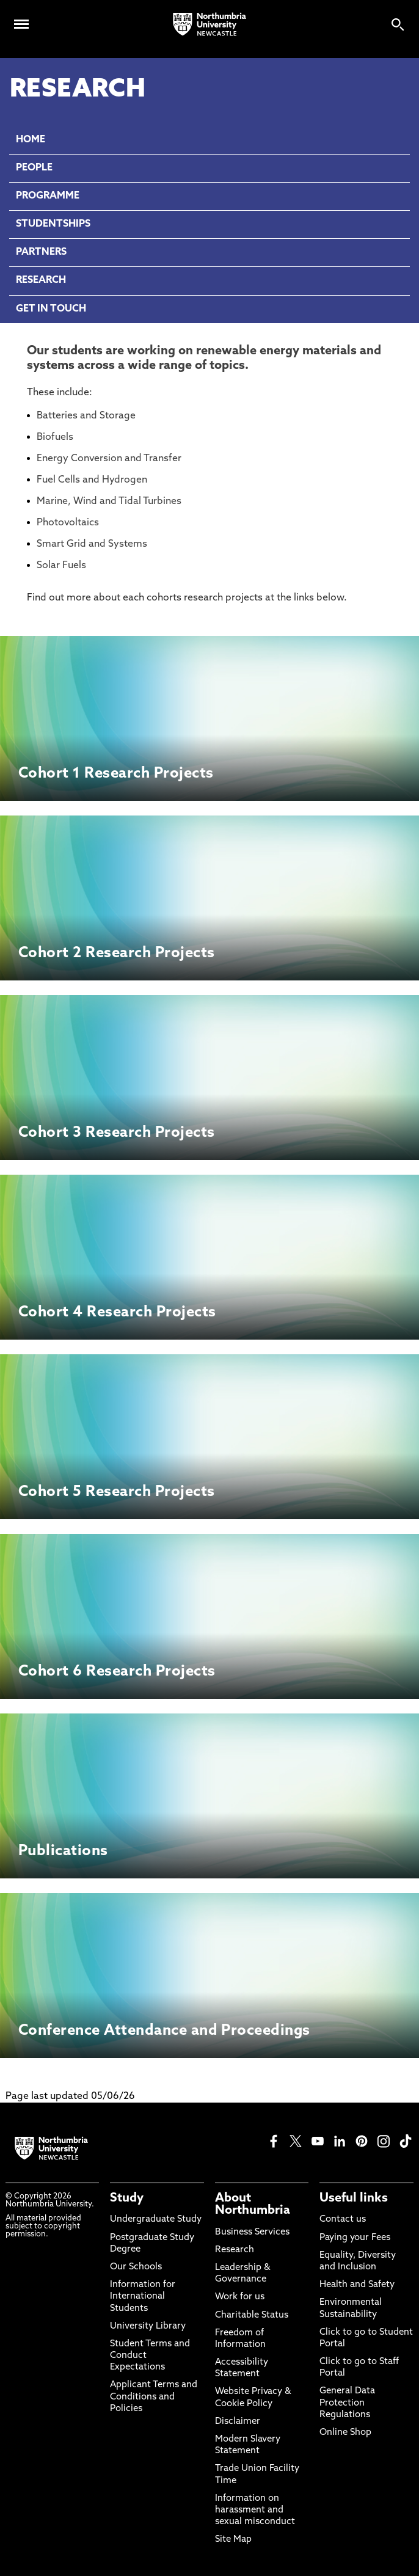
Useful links (353, 2198)
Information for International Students (142, 2296)
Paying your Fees (354, 2237)
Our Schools (136, 2267)
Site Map (233, 2539)
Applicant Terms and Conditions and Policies (153, 2397)
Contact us (342, 2219)
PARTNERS (41, 252)
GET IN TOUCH (51, 309)
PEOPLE (34, 168)
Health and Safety (357, 2285)
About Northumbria (252, 2204)
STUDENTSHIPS (53, 224)
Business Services (252, 2232)
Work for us (239, 2297)
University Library (148, 2326)
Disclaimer (237, 2421)
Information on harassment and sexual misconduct (255, 2510)
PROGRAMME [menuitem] (47, 196)
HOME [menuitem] (30, 140)
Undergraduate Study (156, 2219)
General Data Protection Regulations (347, 2403)
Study (127, 2198)
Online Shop (345, 2432)
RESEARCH (41, 280)
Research (234, 2250)
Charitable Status (251, 2315)
